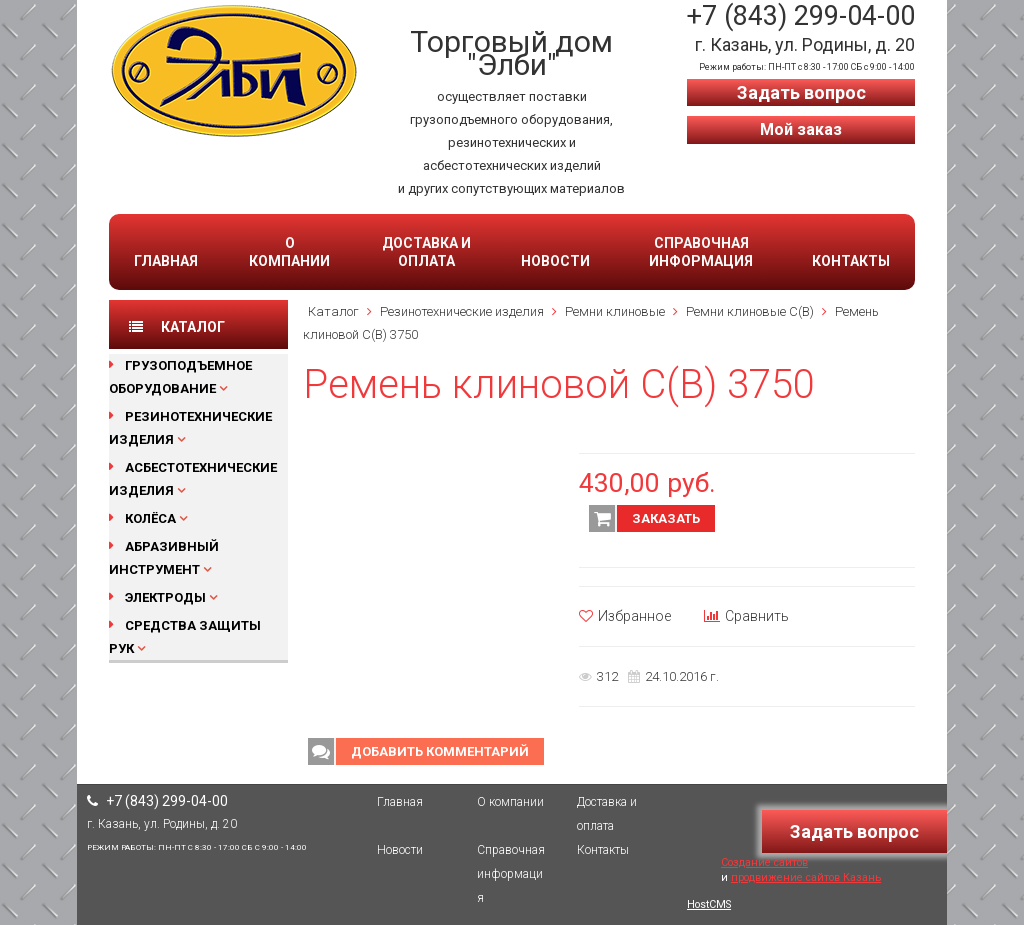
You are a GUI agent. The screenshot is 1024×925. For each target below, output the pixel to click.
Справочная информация (701, 252)
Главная (166, 261)
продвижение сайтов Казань (806, 877)
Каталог (333, 311)
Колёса (150, 518)
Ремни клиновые (615, 311)
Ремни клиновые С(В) (750, 311)
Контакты (851, 261)
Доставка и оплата (426, 252)
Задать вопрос (801, 92)
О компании (289, 252)
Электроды (165, 597)
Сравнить (746, 616)
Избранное (625, 616)
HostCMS (709, 904)
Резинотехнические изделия (462, 311)
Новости (555, 261)
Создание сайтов (764, 862)
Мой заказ (801, 129)
